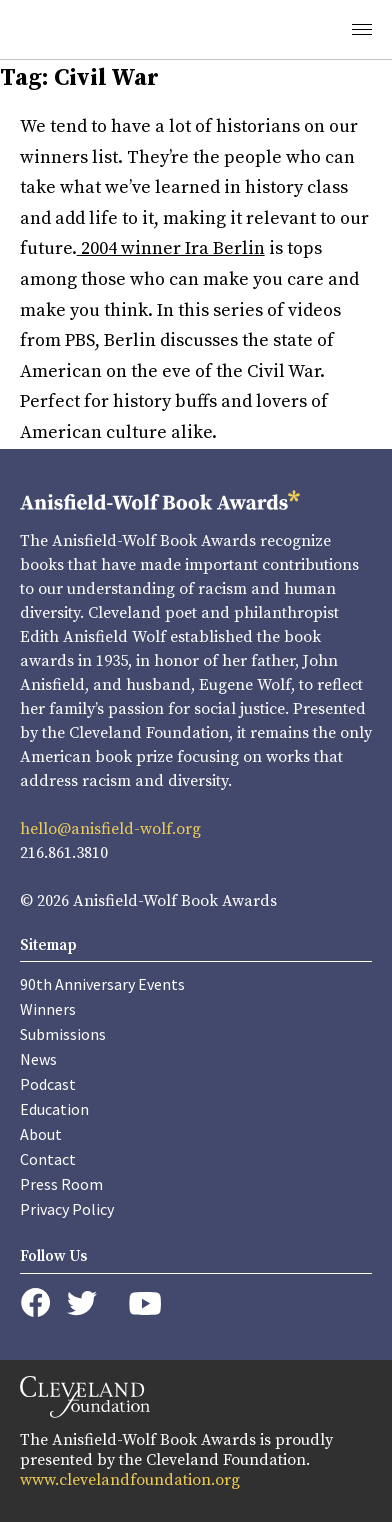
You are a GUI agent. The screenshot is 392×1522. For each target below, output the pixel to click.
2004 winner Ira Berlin (171, 248)
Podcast (48, 1084)
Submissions (63, 1034)
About (41, 1134)
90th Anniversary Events (102, 984)
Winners (48, 1009)
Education (54, 1109)
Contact (48, 1159)
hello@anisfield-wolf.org (110, 829)
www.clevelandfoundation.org (130, 1480)
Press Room (61, 1184)
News (38, 1059)
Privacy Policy (67, 1209)
